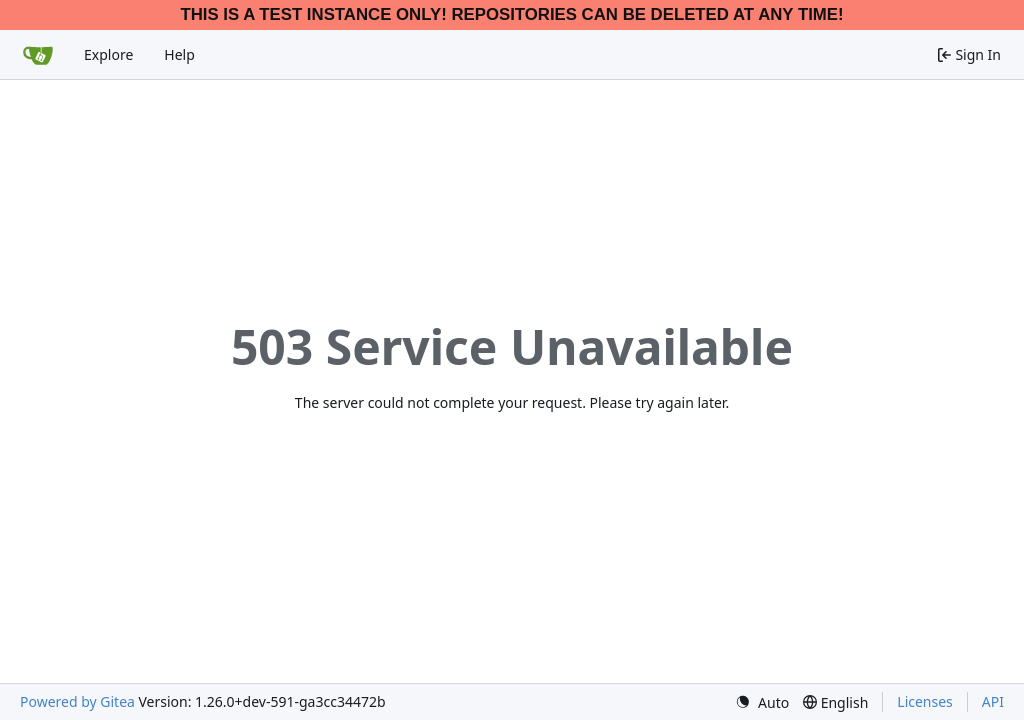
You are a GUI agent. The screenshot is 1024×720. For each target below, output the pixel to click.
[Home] (38, 55)
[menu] (762, 702)
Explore (108, 54)
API (993, 701)
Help (179, 54)
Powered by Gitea (77, 701)
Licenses (925, 701)
